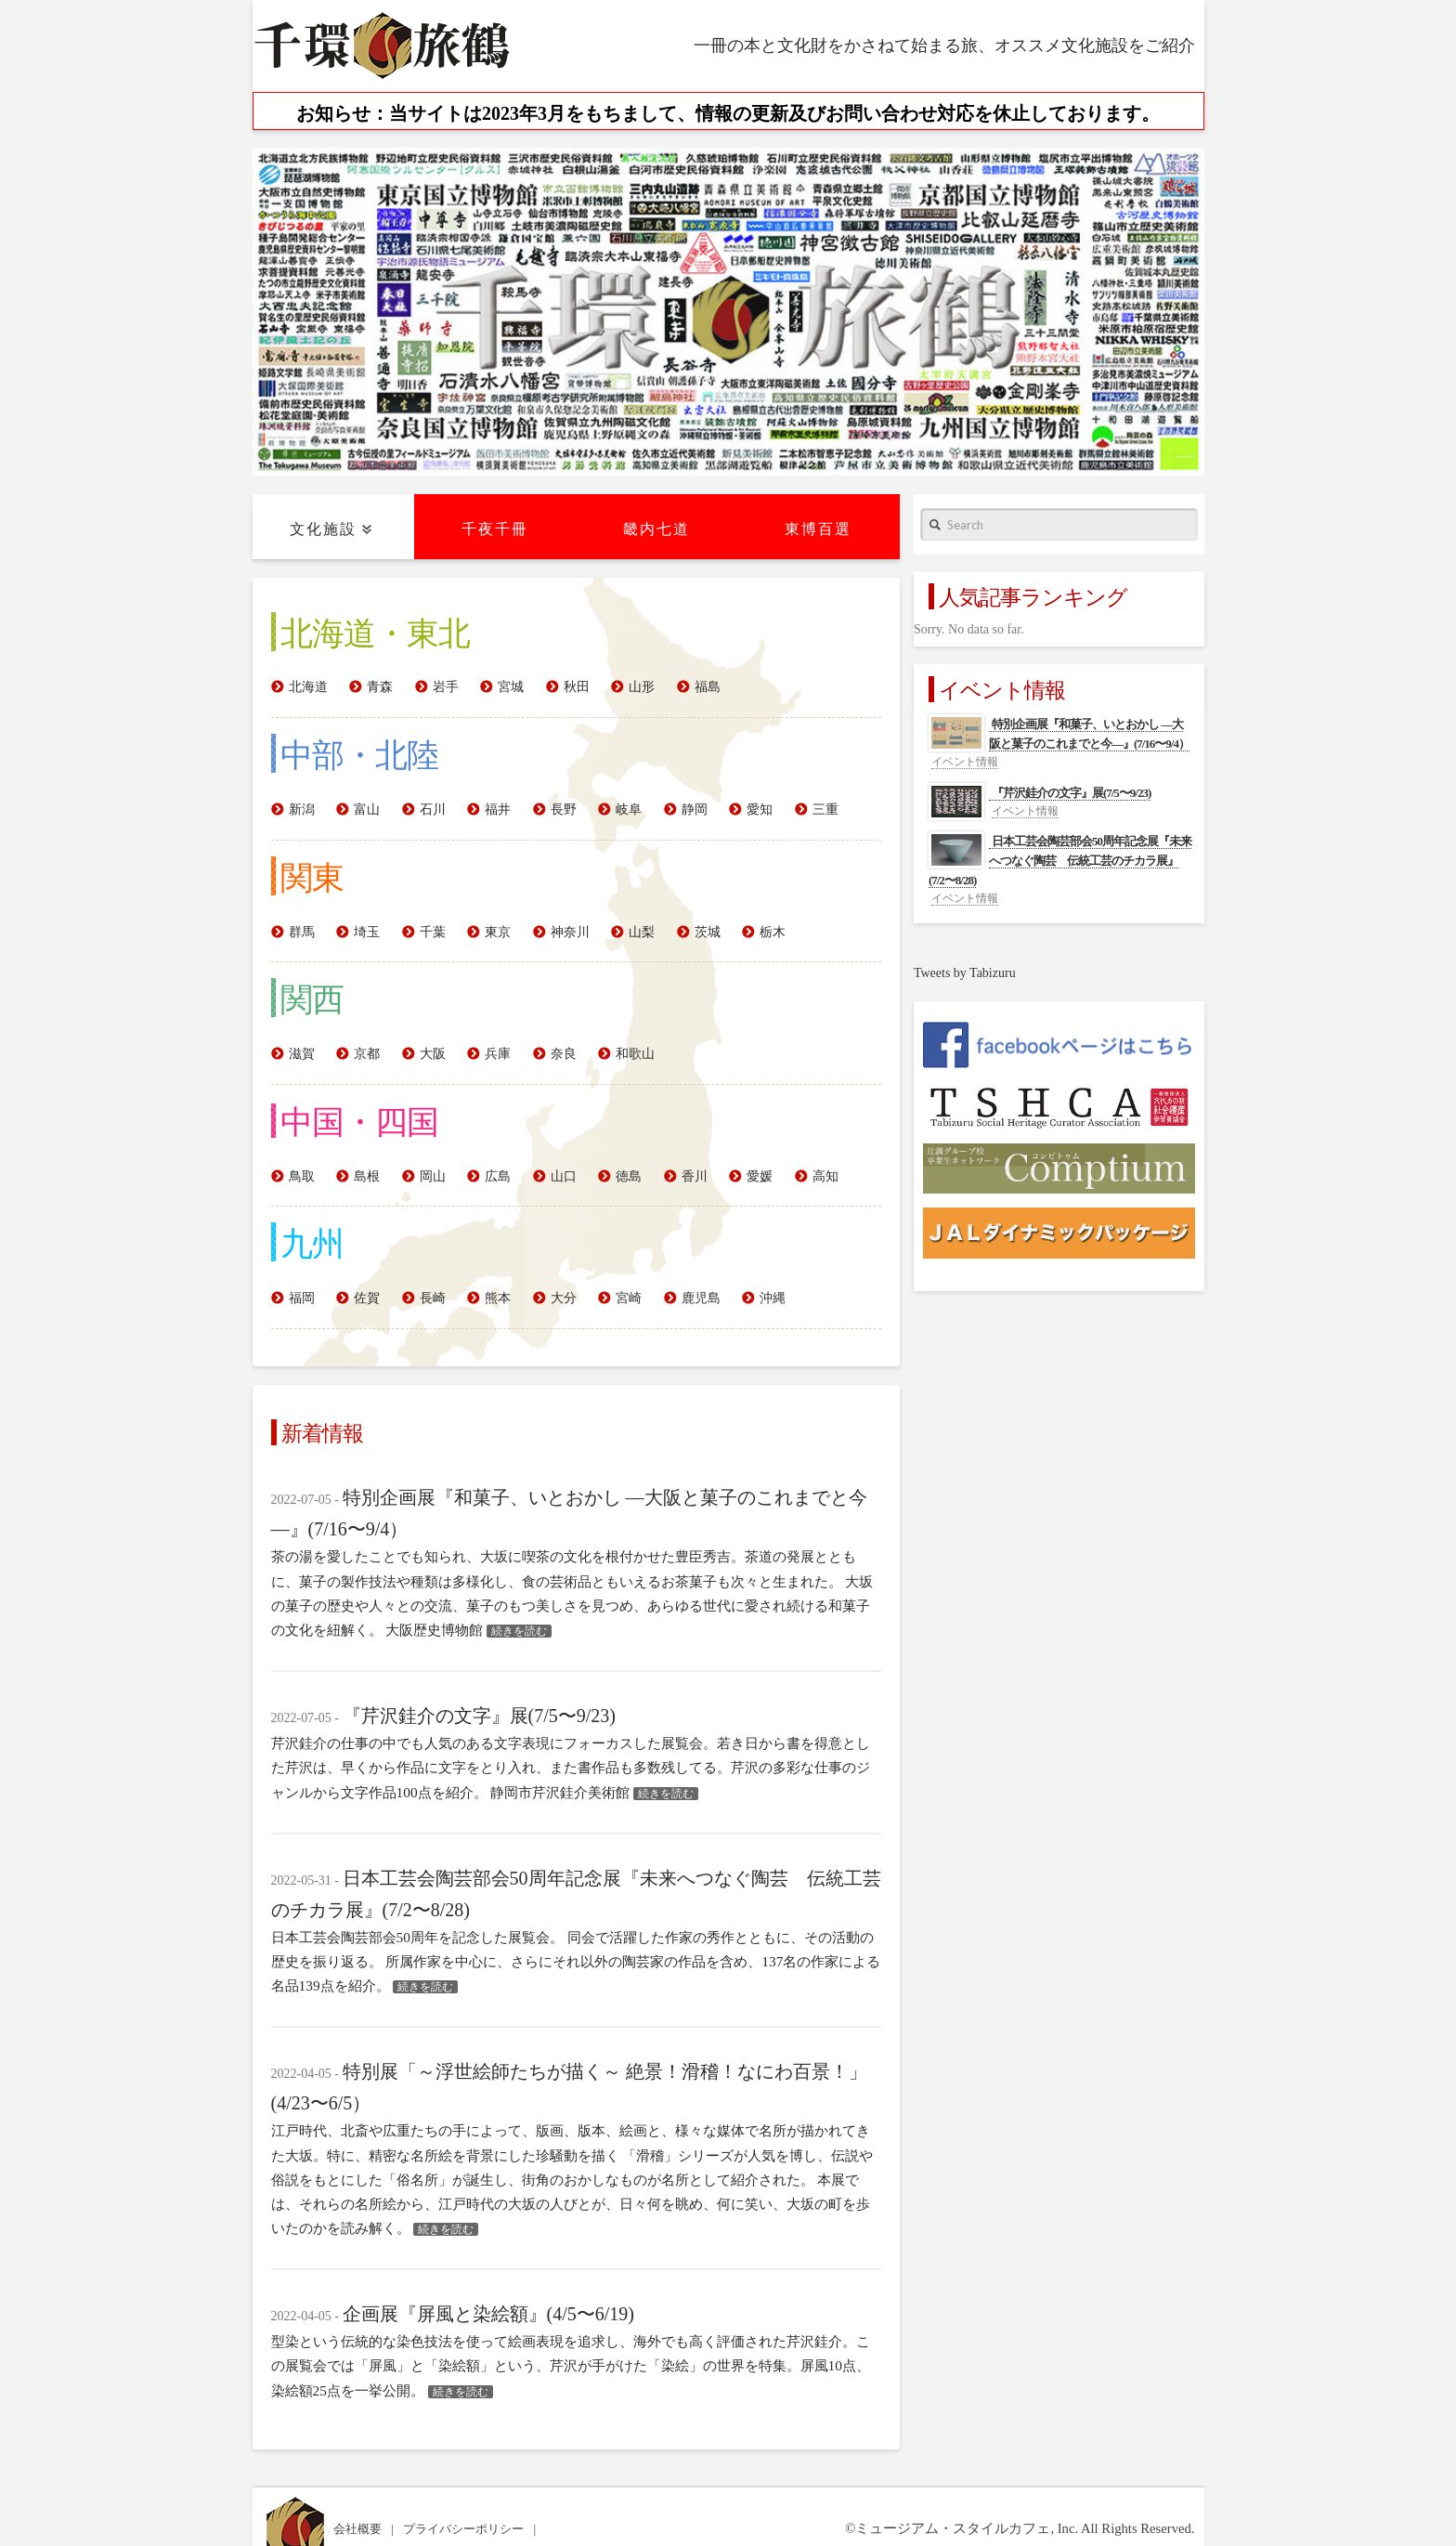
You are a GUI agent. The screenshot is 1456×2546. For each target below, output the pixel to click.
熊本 (498, 1298)
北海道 (308, 687)
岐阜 (629, 809)
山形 (642, 687)
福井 (498, 809)
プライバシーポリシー (464, 2529)
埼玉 (367, 932)
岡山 (433, 1176)
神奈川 (570, 932)
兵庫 (498, 1054)
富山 (367, 809)
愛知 (760, 809)
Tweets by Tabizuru (965, 973)
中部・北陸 (359, 753)
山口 (564, 1176)
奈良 (564, 1054)
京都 (367, 1054)
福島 (708, 687)
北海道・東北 (375, 631)
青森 (380, 687)
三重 (825, 809)
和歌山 (635, 1054)
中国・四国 (359, 1120)
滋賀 (302, 1054)
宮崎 (629, 1298)
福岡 (302, 1298)
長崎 (433, 1298)
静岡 (695, 809)
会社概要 (358, 2529)
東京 (498, 932)
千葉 (433, 932)
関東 (312, 875)
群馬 (302, 932)
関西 (312, 997)
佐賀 (367, 1298)
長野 (564, 809)
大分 (564, 1298)
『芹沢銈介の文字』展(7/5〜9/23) (479, 1715)
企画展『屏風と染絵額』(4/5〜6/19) (488, 2314)
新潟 (302, 809)
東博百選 (818, 529)
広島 (498, 1176)
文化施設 (323, 529)
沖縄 (773, 1298)
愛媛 (760, 1176)
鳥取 (302, 1176)
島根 (367, 1176)
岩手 (446, 687)
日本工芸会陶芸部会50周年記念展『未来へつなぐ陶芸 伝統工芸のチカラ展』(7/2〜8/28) (1060, 860)
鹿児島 (701, 1298)
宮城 (511, 687)
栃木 (773, 932)
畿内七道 (656, 529)
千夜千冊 (495, 529)
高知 (825, 1176)
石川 (433, 809)
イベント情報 (964, 761)
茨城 (708, 932)
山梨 (642, 932)
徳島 (629, 1176)
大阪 (433, 1054)
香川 (695, 1176)
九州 (312, 1241)
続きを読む (519, 1631)
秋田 (577, 687)
